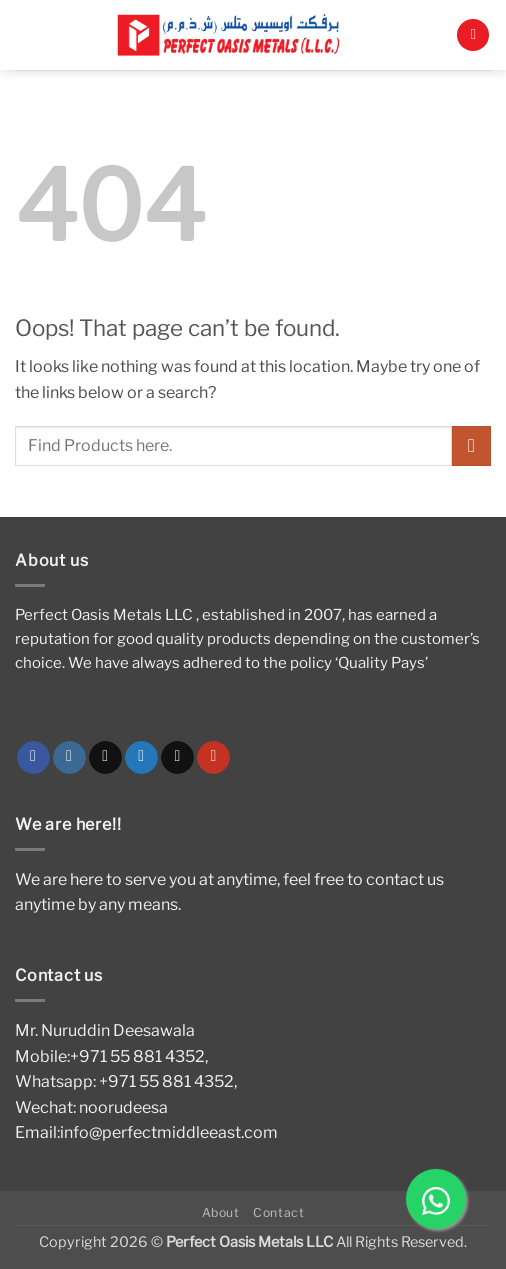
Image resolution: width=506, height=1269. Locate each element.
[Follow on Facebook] (33, 758)
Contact (278, 1212)
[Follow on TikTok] (105, 758)
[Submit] (471, 445)
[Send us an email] (177, 758)
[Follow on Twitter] (141, 758)
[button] (473, 35)
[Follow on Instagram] (69, 758)
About (221, 1212)
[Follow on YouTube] (213, 758)
